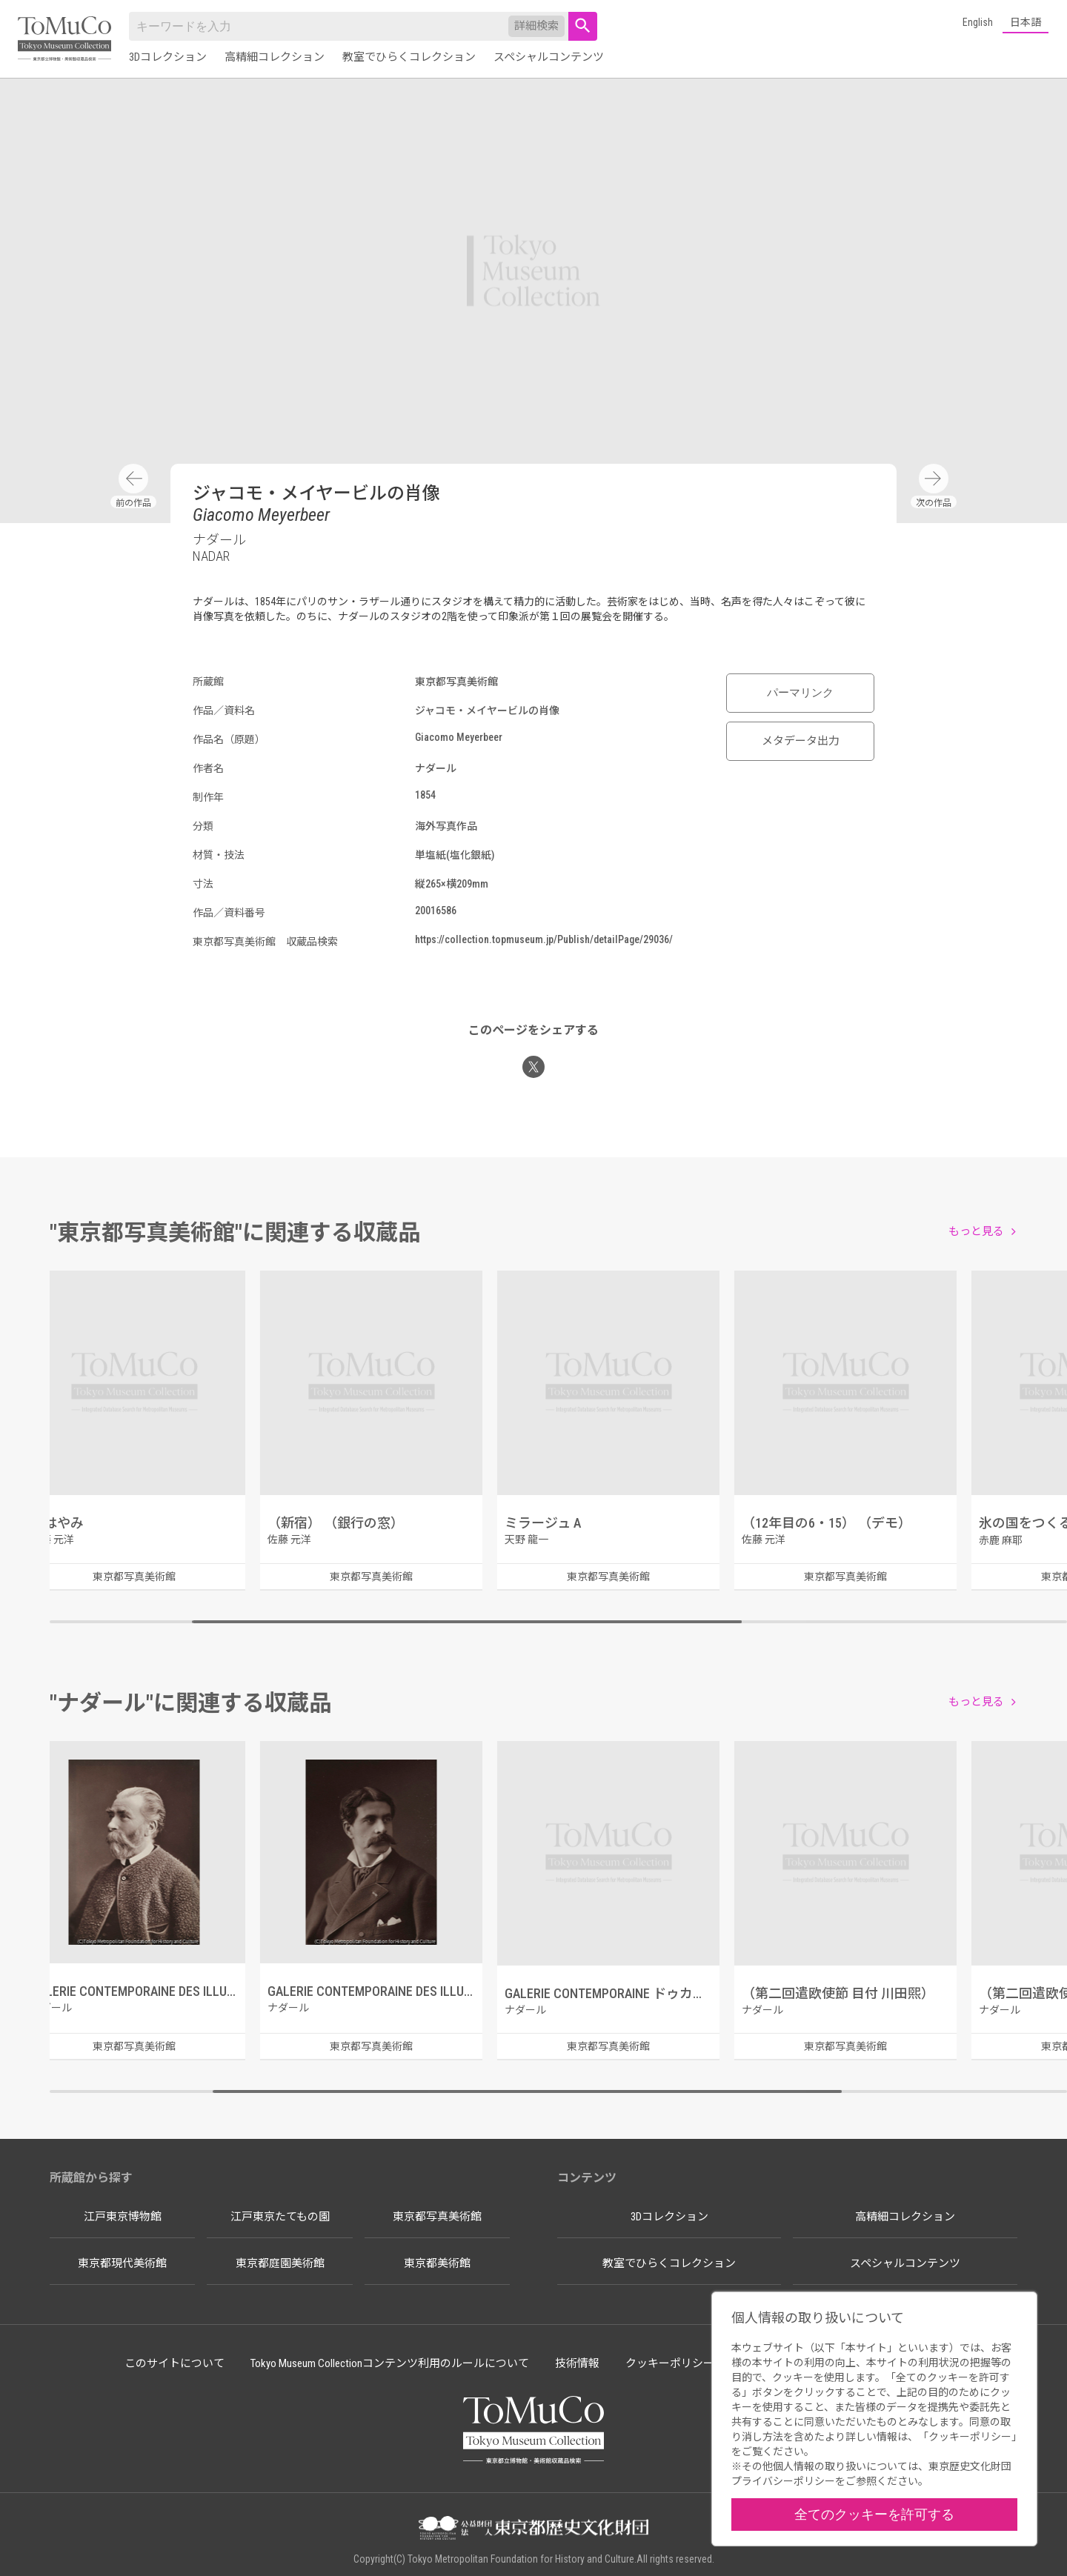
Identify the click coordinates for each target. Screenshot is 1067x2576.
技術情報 (577, 2363)
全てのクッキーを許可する (874, 2514)
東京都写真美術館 (437, 2216)
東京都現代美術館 (122, 2263)
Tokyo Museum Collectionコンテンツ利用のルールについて (389, 2363)
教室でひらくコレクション (409, 57)
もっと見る (976, 1231)
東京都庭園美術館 (280, 2263)
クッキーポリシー (669, 2363)
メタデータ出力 (801, 741)
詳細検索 (536, 26)
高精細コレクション (275, 57)
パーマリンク (800, 692)
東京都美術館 (437, 2263)
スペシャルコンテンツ (548, 57)
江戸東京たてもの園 (280, 2216)
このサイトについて (174, 2363)
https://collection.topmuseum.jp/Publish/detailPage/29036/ (544, 939)
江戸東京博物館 (123, 2216)
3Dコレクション (168, 57)
